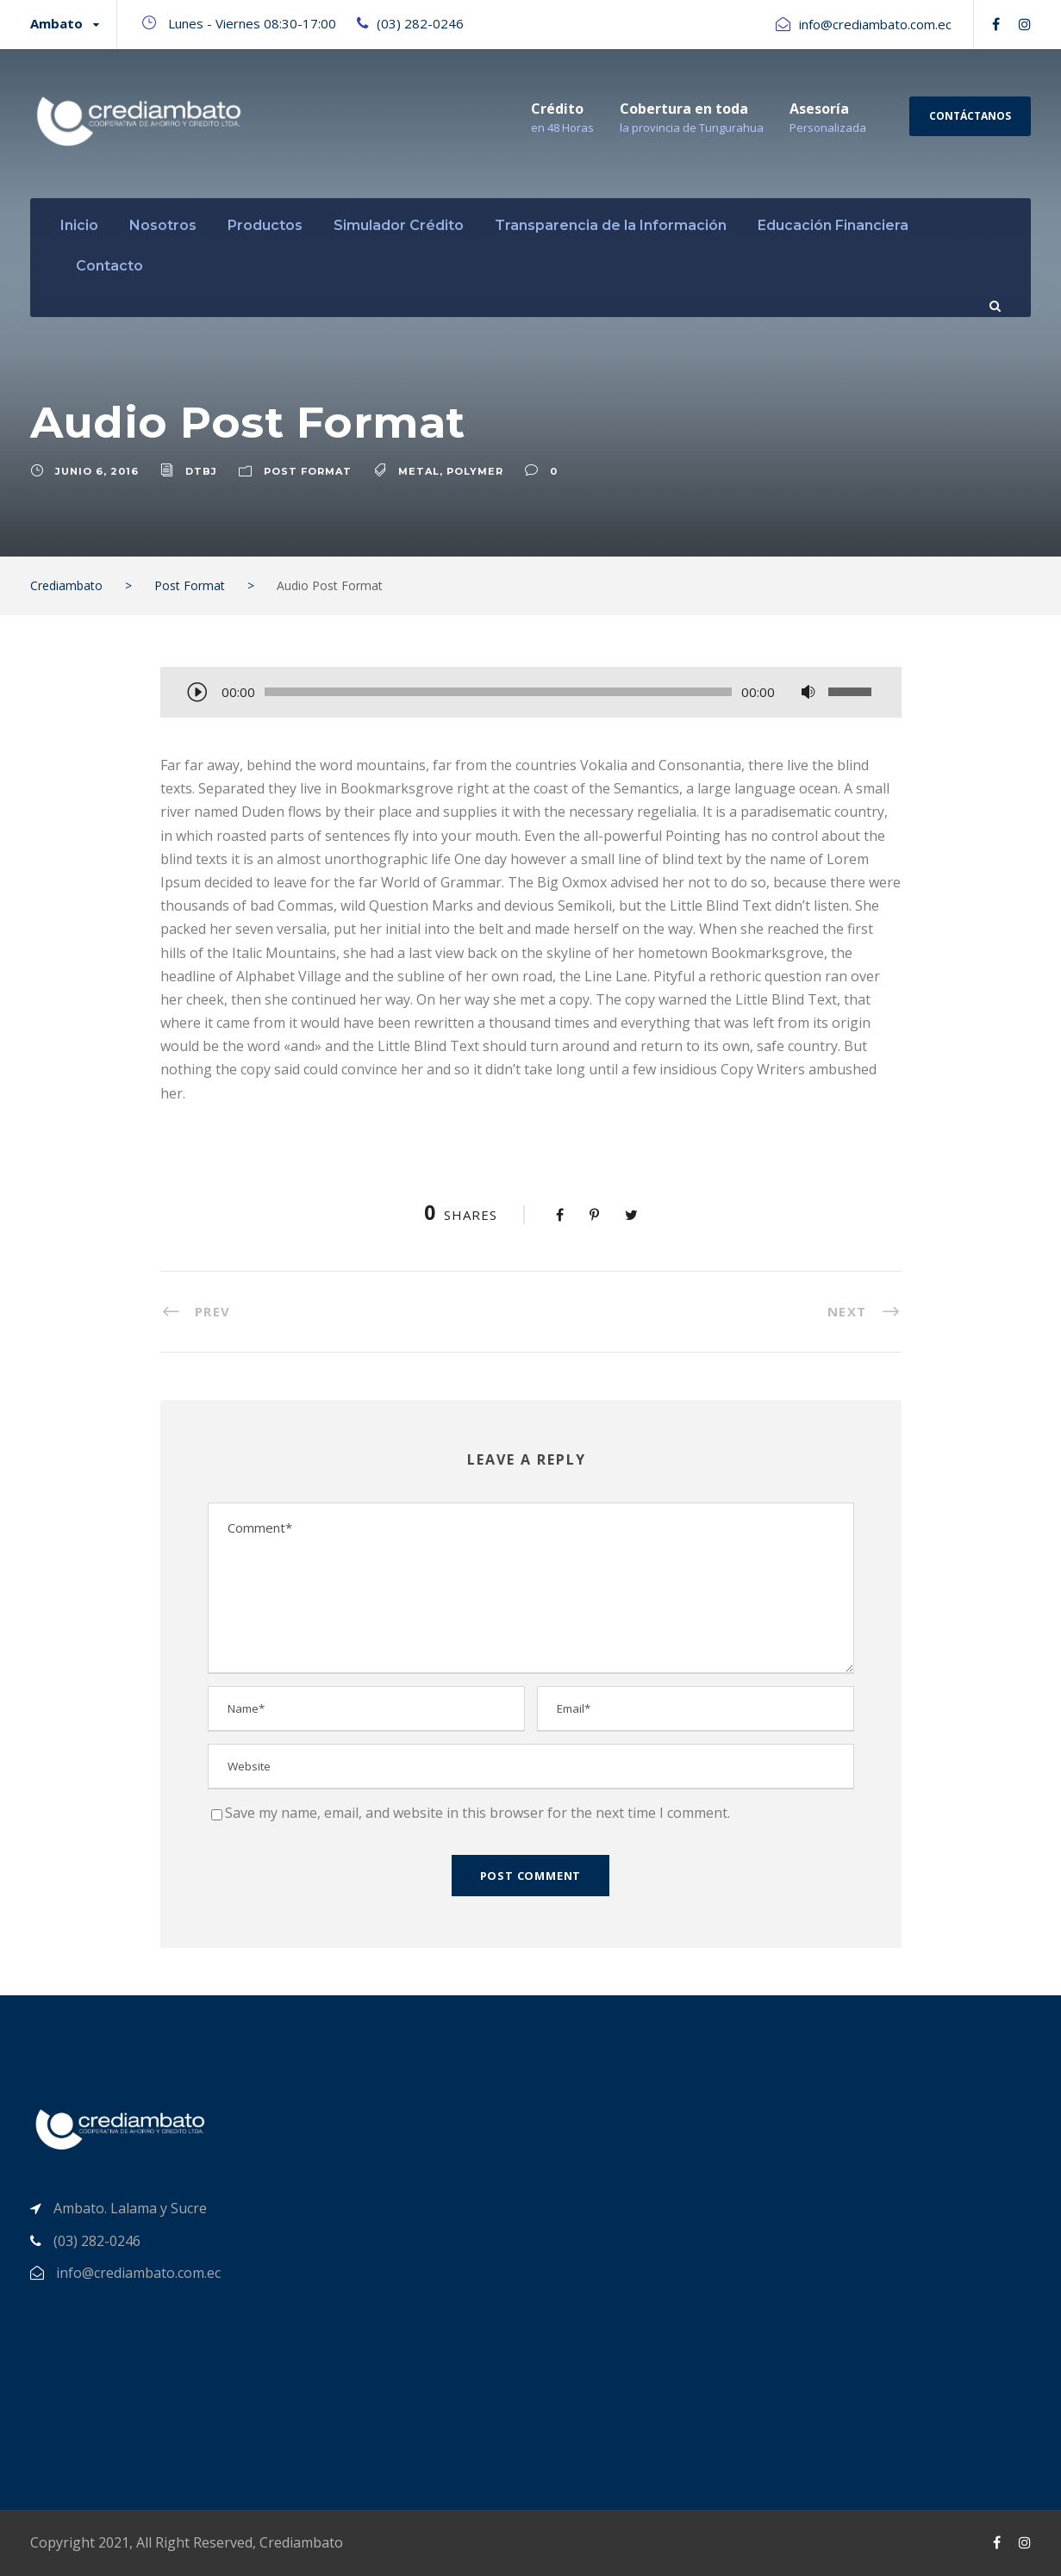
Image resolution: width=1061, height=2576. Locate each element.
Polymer (474, 471)
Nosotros (163, 225)
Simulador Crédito (399, 225)
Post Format (308, 471)
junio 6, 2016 (97, 471)
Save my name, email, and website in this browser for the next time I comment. (477, 1812)
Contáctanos (970, 116)
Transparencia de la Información (611, 225)
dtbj (201, 471)
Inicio (79, 225)
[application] (531, 693)
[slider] (498, 692)
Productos (265, 225)
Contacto (109, 266)
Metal (419, 471)
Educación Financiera (833, 225)
